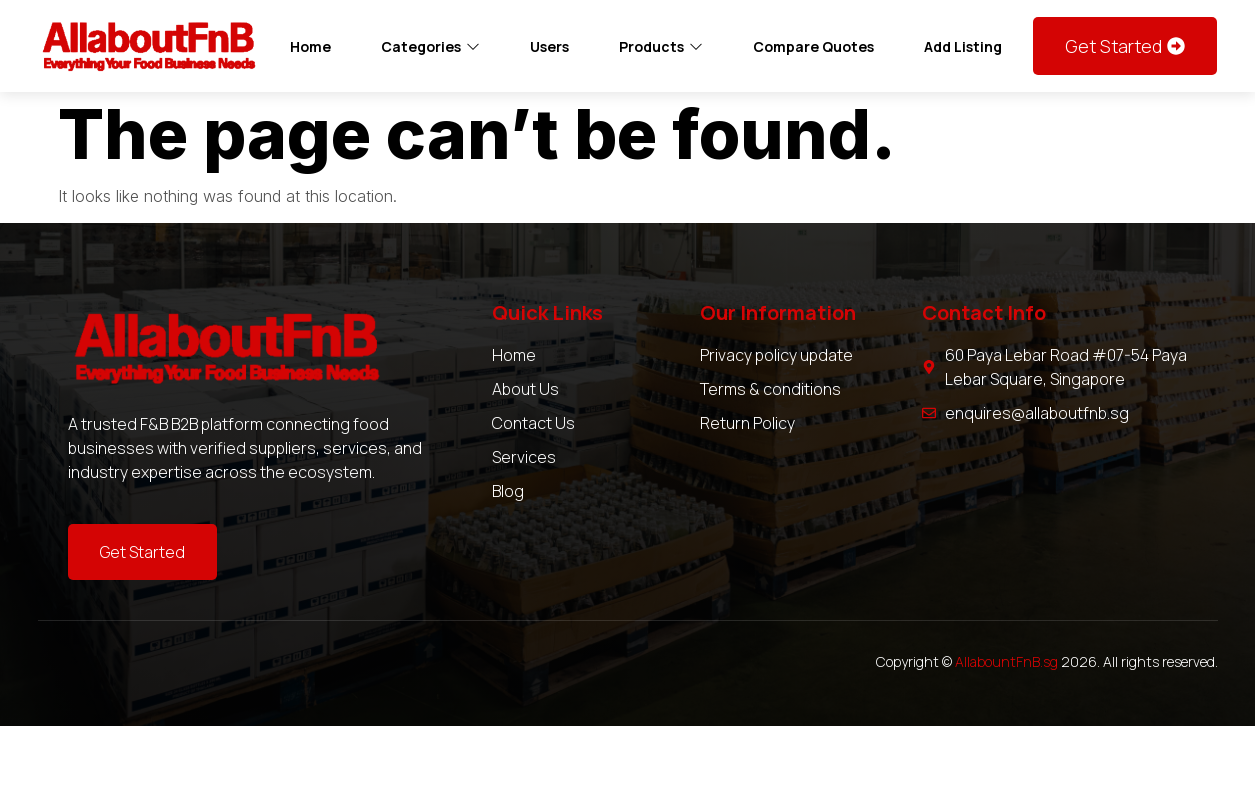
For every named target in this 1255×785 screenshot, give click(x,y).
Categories (430, 46)
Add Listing (963, 46)
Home (310, 46)
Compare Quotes (813, 46)
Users (549, 46)
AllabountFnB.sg (1006, 661)
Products (661, 46)
